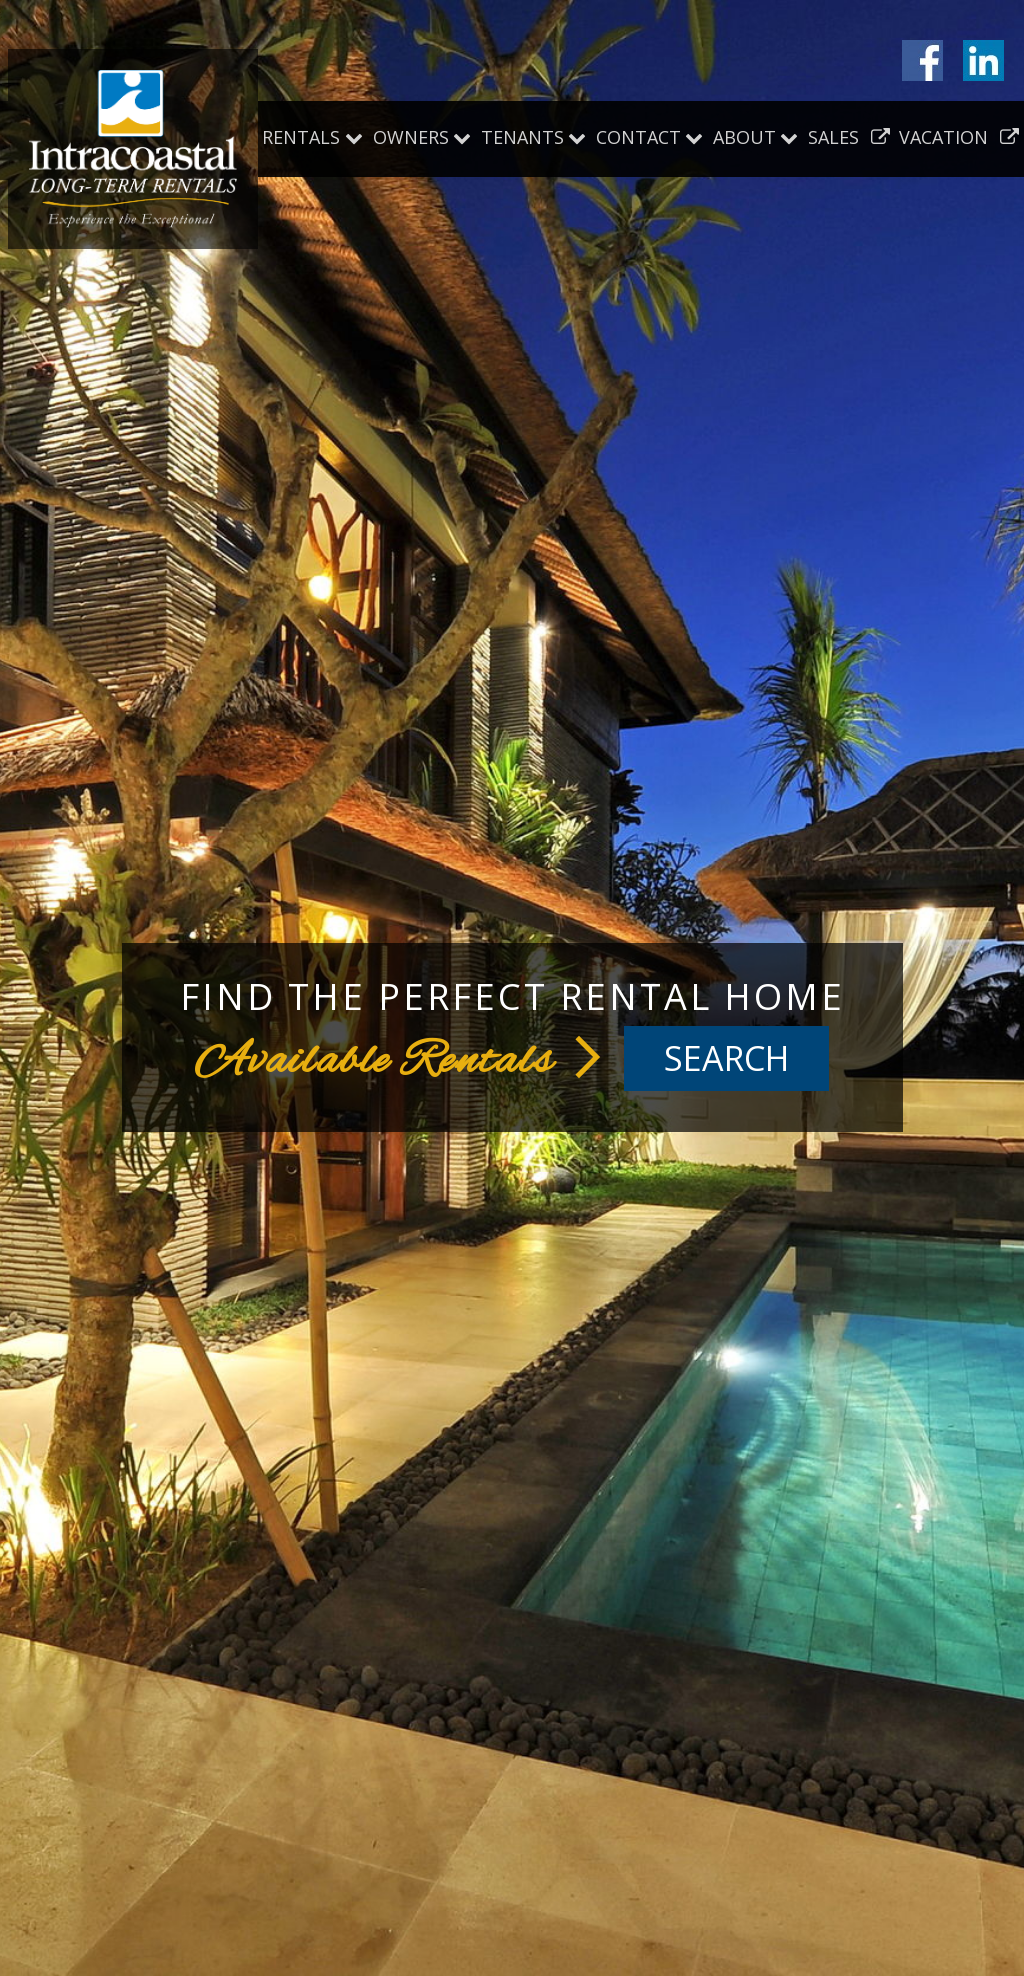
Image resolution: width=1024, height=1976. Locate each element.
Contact (638, 137)
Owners (411, 137)
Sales (849, 137)
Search (726, 1058)
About (744, 137)
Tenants (522, 137)
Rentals (301, 137)
